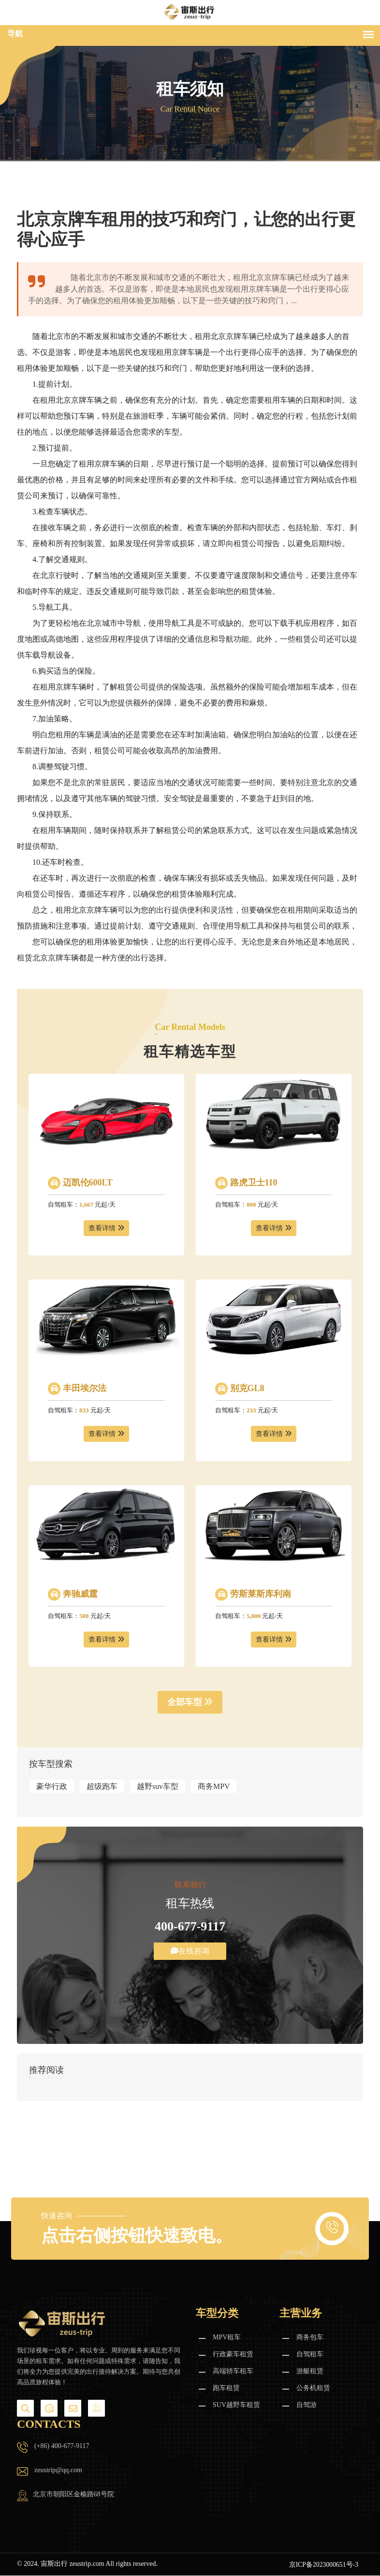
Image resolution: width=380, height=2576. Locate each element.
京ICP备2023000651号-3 (323, 2565)
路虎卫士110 (253, 1182)
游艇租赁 (309, 2371)
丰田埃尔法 (83, 1388)
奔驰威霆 (79, 1594)
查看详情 (106, 1228)
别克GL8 (246, 1388)
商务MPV (214, 1786)
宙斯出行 (54, 2564)
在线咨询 (190, 1951)
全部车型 (190, 1702)
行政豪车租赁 (233, 2354)
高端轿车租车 (233, 2371)
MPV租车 (227, 2337)
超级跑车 (102, 1786)
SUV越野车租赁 (236, 2405)
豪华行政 (51, 1786)
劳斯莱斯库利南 (259, 1594)
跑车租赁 (226, 2388)
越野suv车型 (157, 1786)
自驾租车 (309, 2354)
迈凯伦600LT (86, 1182)
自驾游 (306, 2405)
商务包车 (309, 2337)
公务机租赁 (313, 2388)
